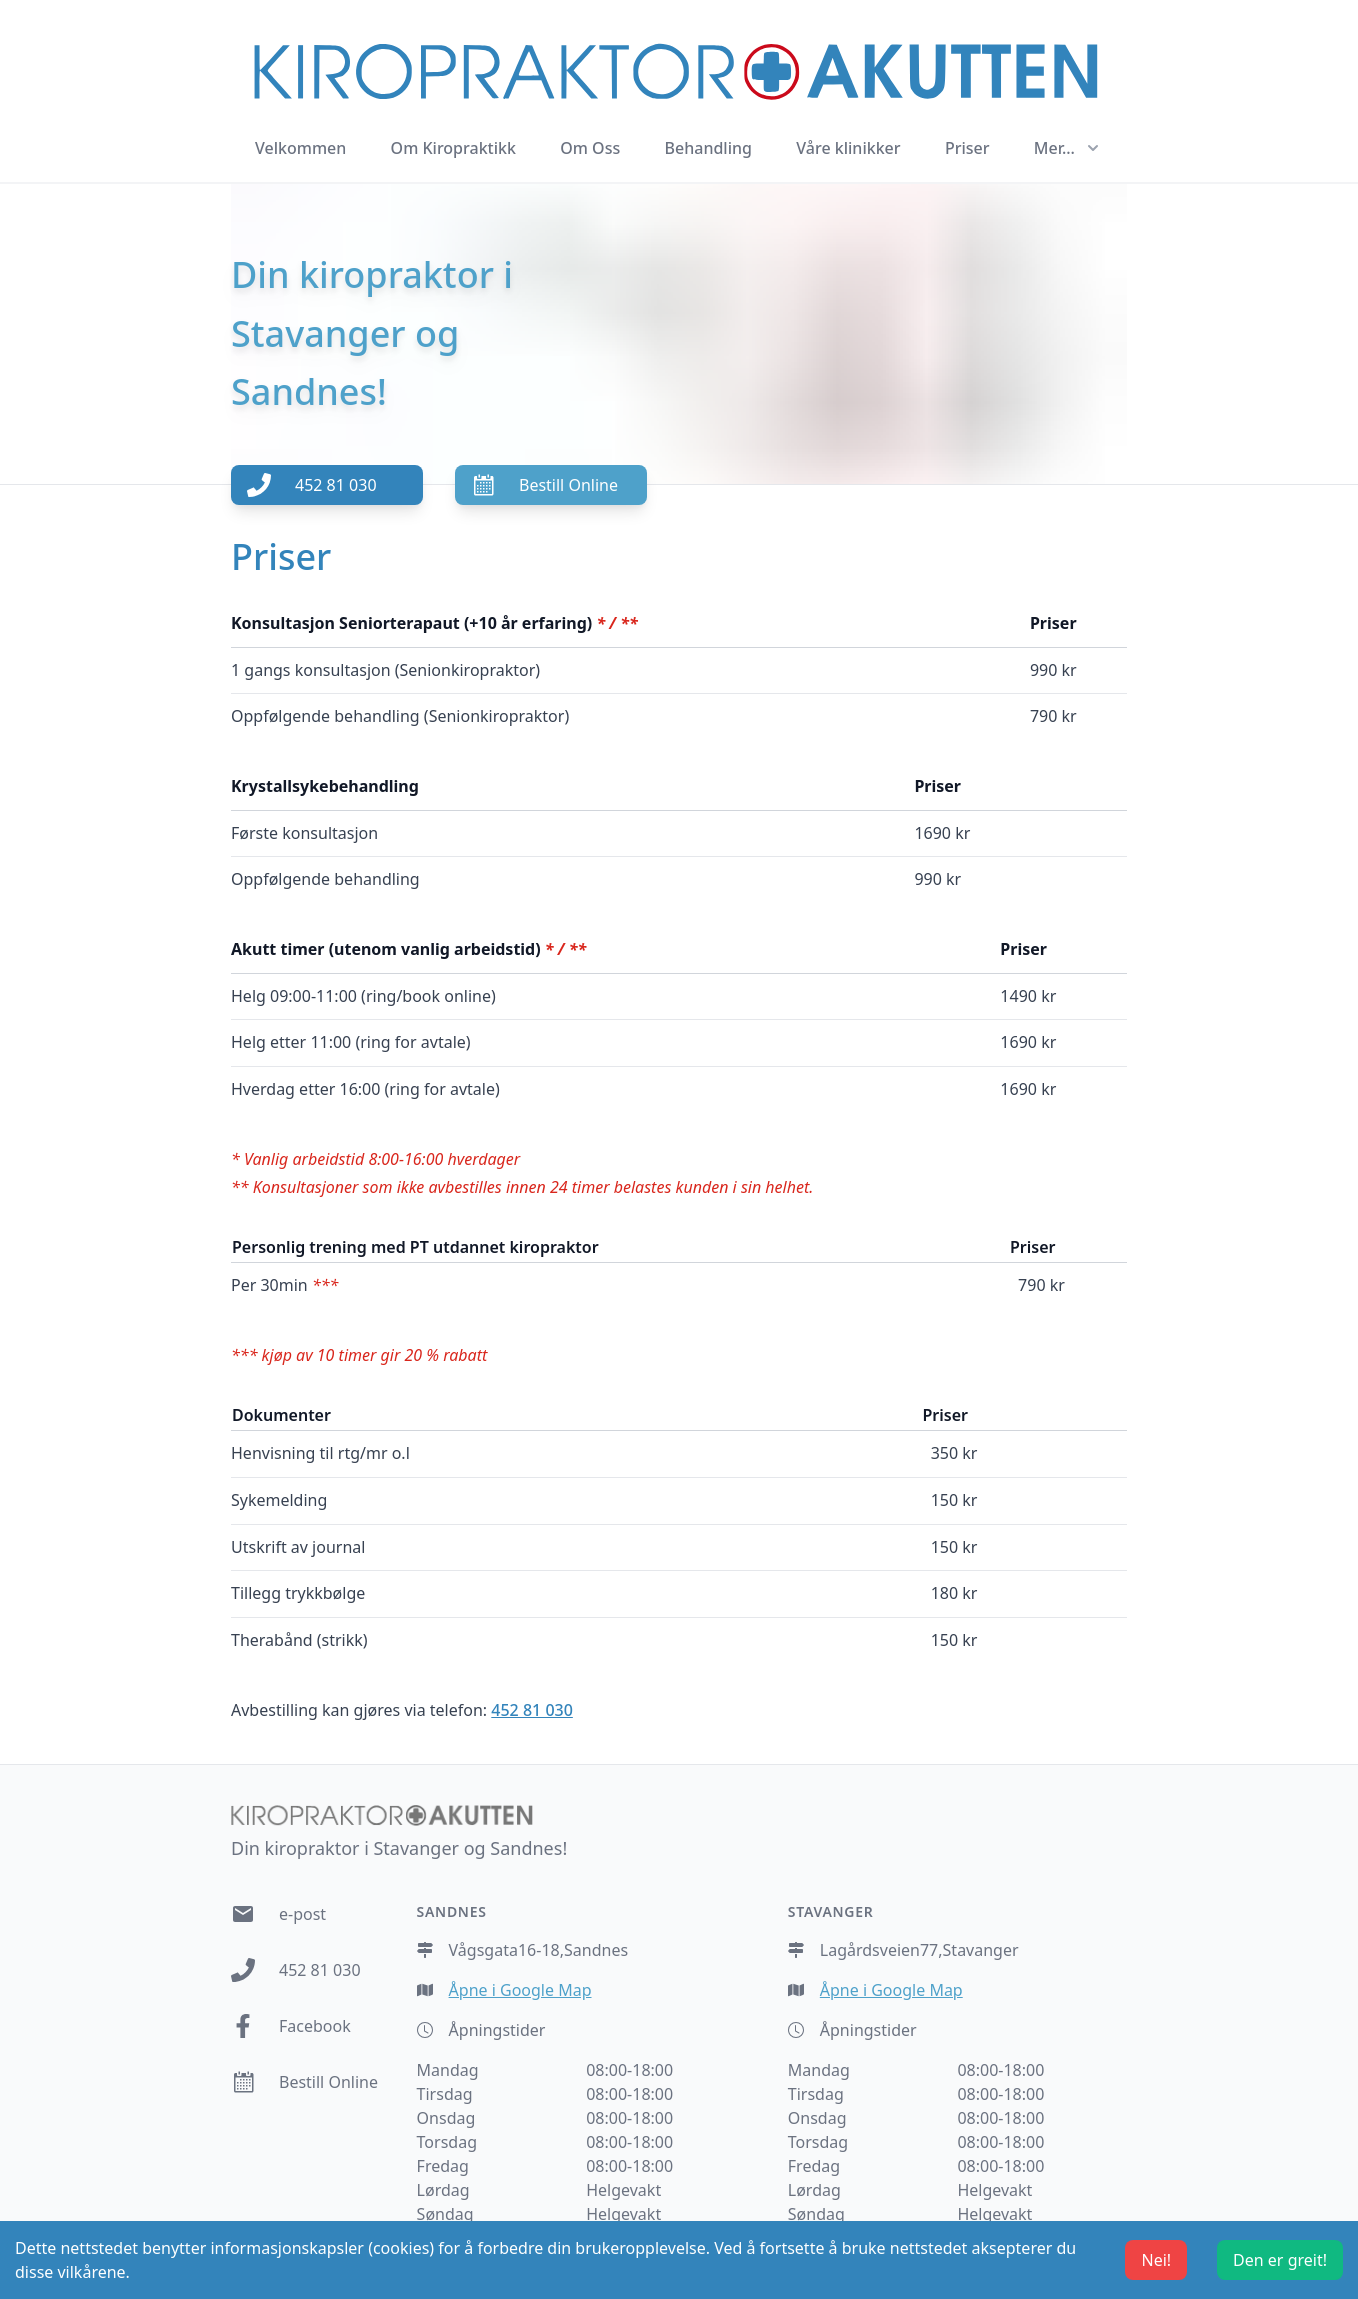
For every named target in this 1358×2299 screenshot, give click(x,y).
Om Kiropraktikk (453, 148)
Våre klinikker (848, 148)
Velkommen (300, 148)
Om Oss (590, 148)
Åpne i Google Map (520, 1990)
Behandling (708, 148)
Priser (967, 148)
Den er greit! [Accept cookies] (1280, 2260)
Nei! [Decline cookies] (1156, 2260)
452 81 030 (532, 1710)
